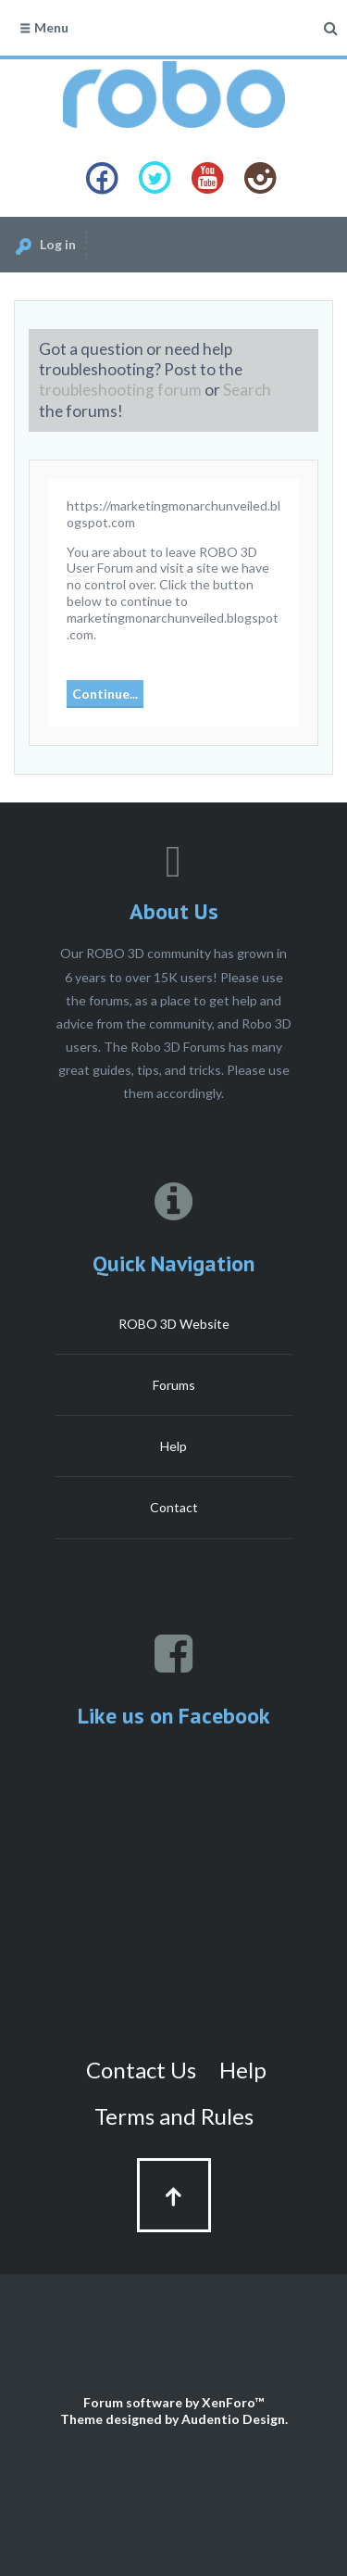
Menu (43, 27)
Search (247, 389)
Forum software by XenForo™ (173, 2402)
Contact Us (141, 2069)
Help (173, 1446)
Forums (174, 1385)
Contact (174, 1507)
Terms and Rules (174, 2115)
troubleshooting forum (120, 389)
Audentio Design (233, 2419)
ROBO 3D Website (173, 1324)
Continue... (105, 693)
